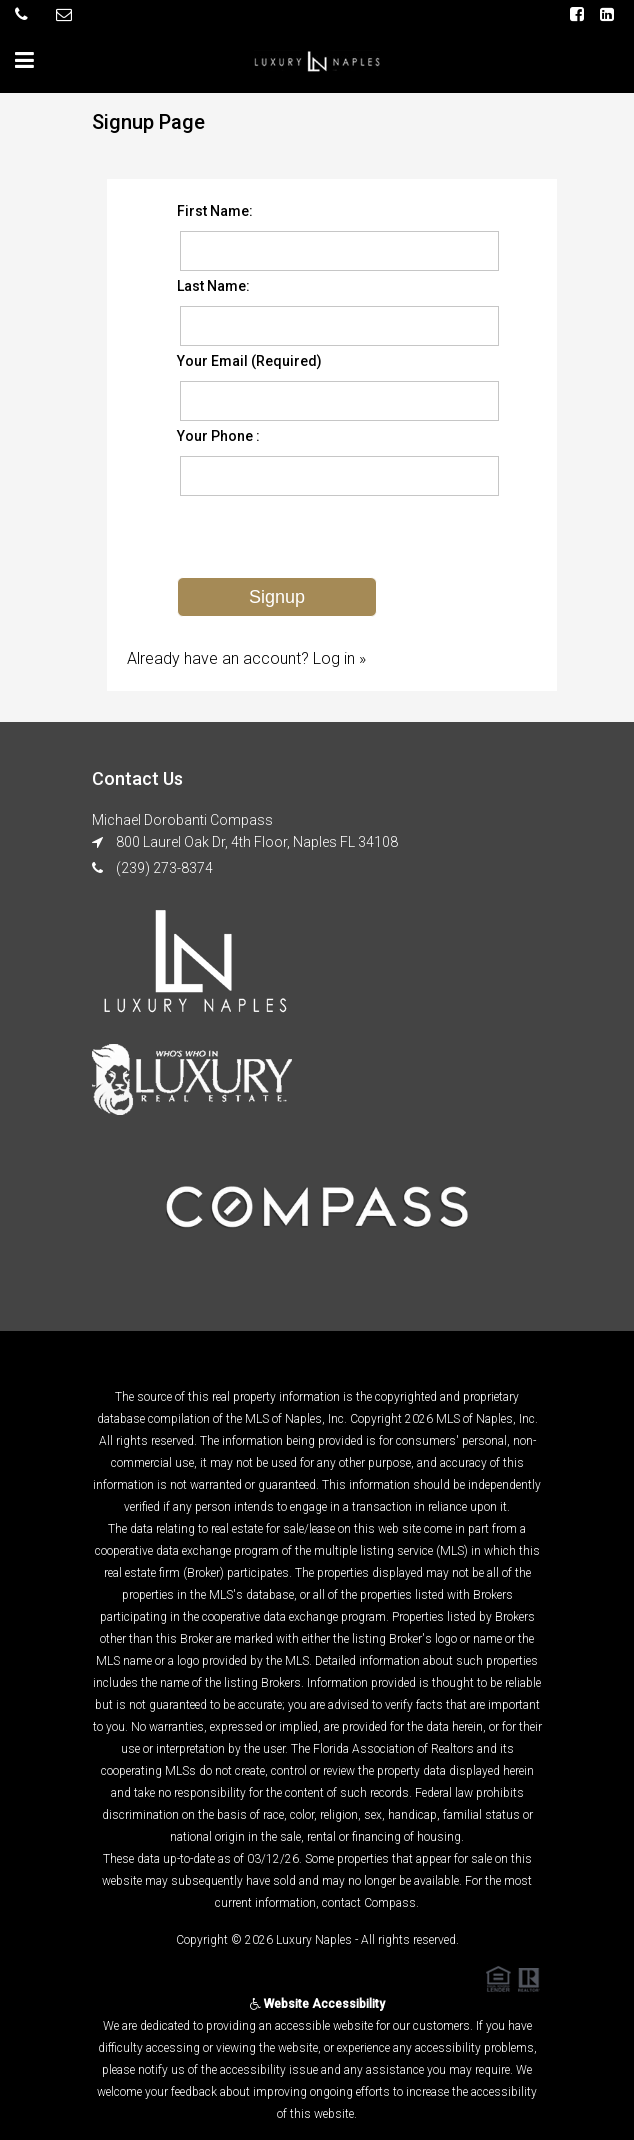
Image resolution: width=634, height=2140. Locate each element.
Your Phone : (218, 436)
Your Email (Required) (249, 361)
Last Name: (213, 286)
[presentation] (329, 538)
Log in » (339, 658)
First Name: (215, 211)
